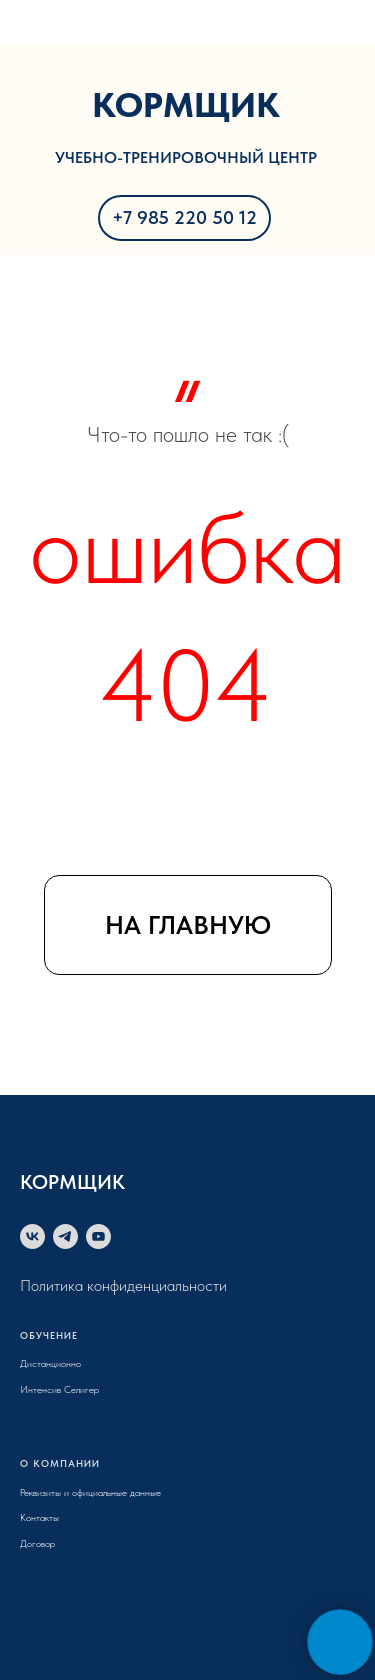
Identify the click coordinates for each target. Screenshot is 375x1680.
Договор (37, 1543)
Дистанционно (50, 1363)
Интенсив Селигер (59, 1389)
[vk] (32, 1236)
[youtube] (98, 1236)
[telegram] (65, 1236)
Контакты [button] (39, 1517)
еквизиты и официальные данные (92, 1492)
